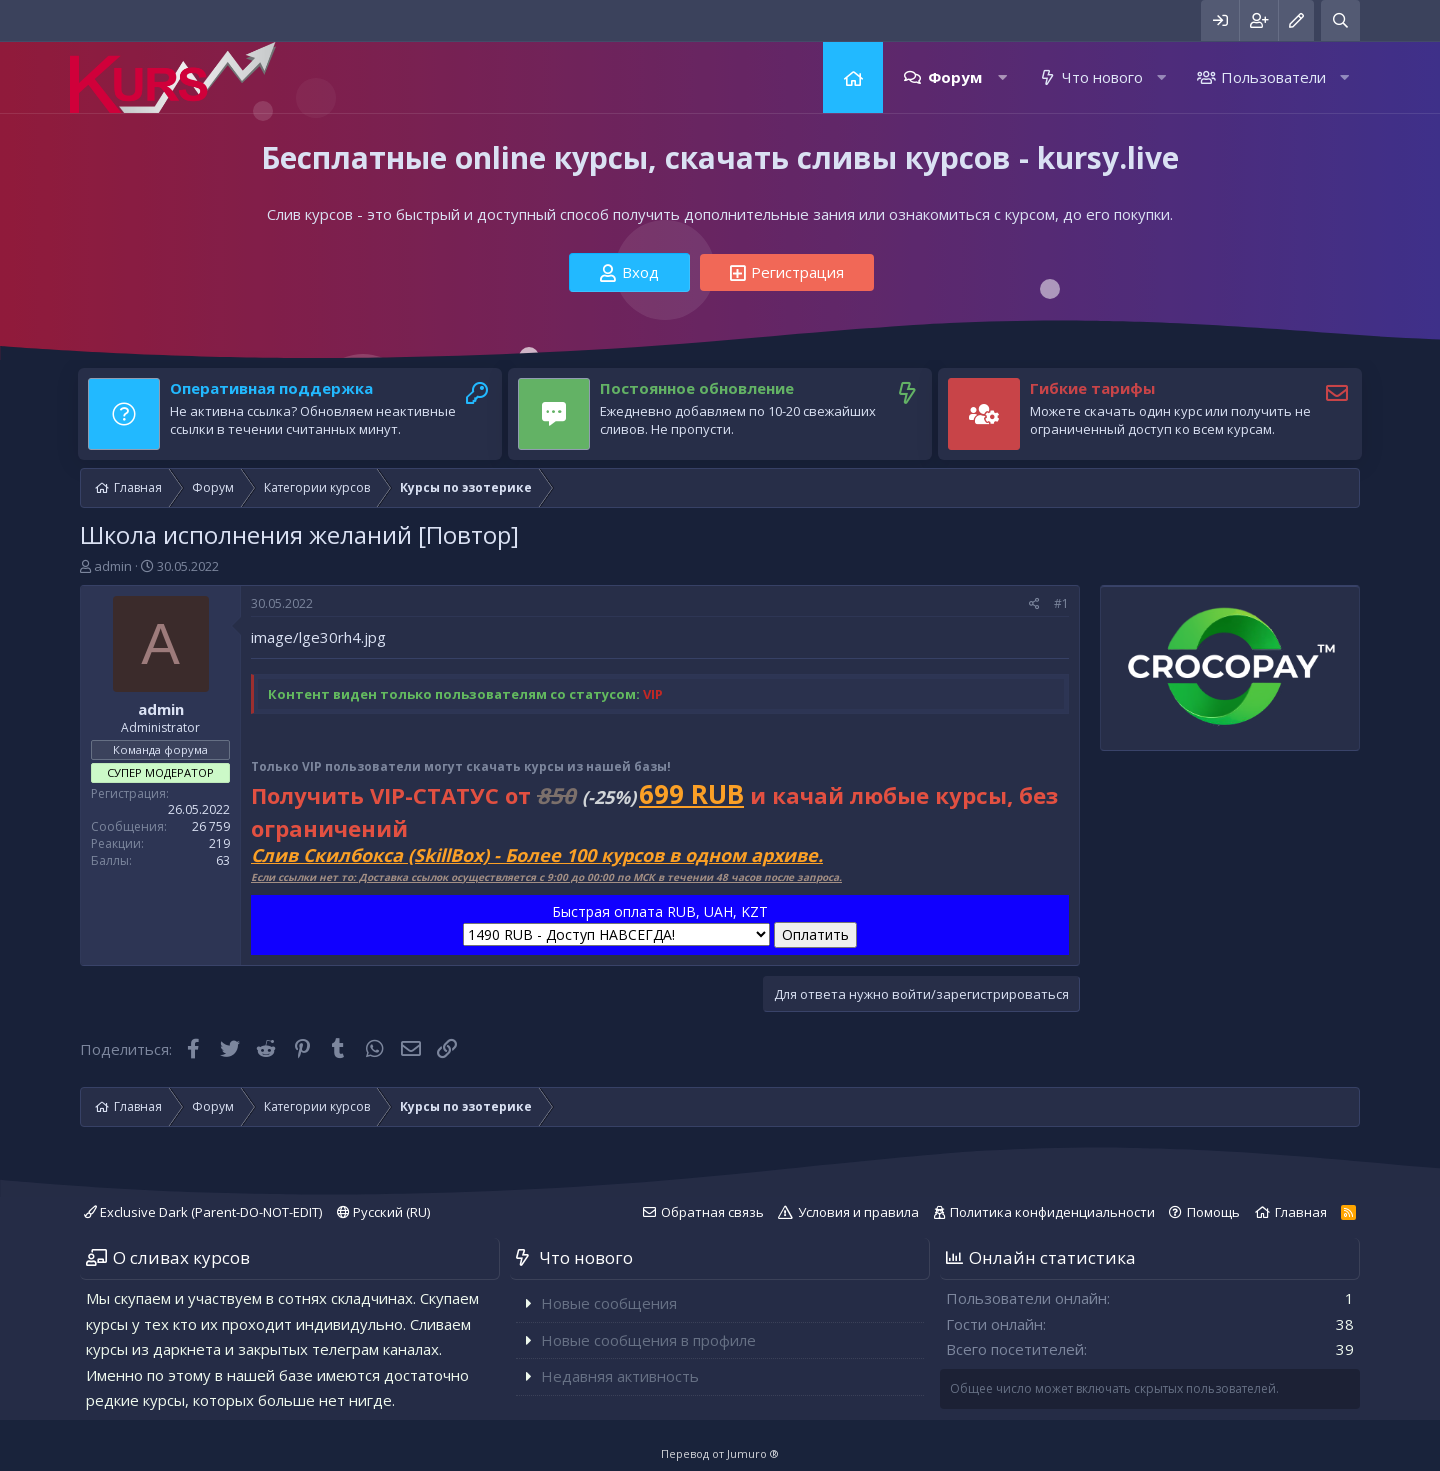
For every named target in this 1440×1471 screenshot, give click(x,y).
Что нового (1102, 77)
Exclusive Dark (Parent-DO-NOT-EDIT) (203, 1212)
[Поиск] (1340, 20)
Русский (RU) (383, 1212)
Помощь (1213, 1212)
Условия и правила (858, 1212)
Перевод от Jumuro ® (720, 1453)
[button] (1002, 77)
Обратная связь (712, 1212)
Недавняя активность (620, 1376)
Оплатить (815, 934)
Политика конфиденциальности (1052, 1212)
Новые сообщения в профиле (648, 1340)
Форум (955, 77)
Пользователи (1273, 77)
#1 (1061, 603)
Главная (853, 77)
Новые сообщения (609, 1303)
